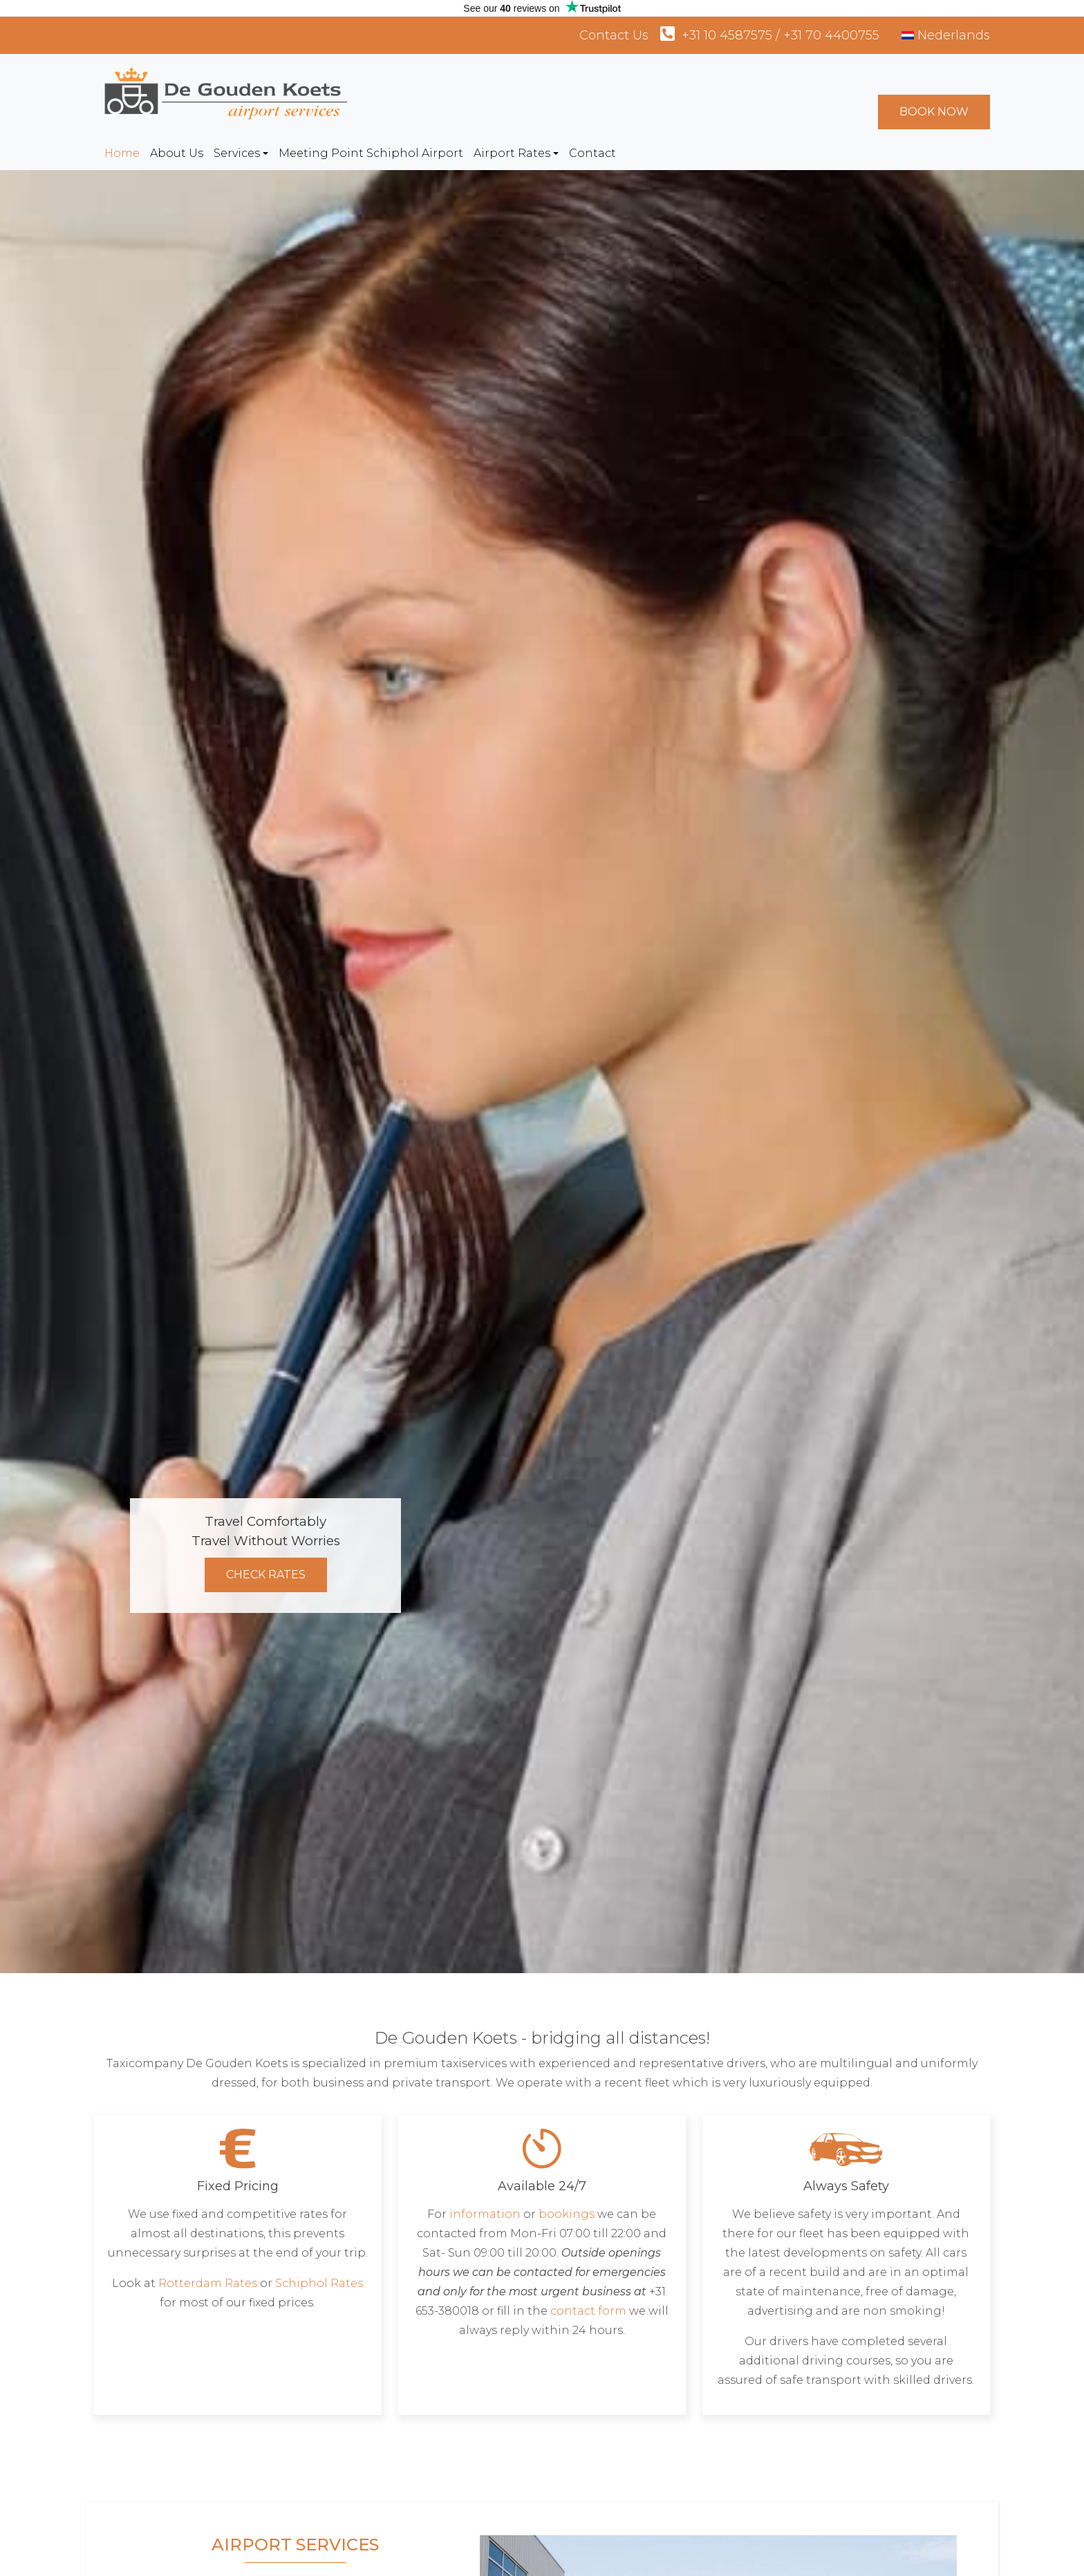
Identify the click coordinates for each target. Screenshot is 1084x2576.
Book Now (934, 111)
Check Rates (266, 1574)
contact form (588, 2310)
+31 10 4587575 (727, 35)
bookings (567, 2214)
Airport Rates (512, 153)
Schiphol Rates (319, 2283)
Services (237, 153)
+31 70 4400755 (831, 35)
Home (122, 153)
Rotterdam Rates (207, 2283)
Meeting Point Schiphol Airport (371, 153)
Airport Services (295, 2545)
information (485, 2214)
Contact (592, 153)
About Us (176, 153)
